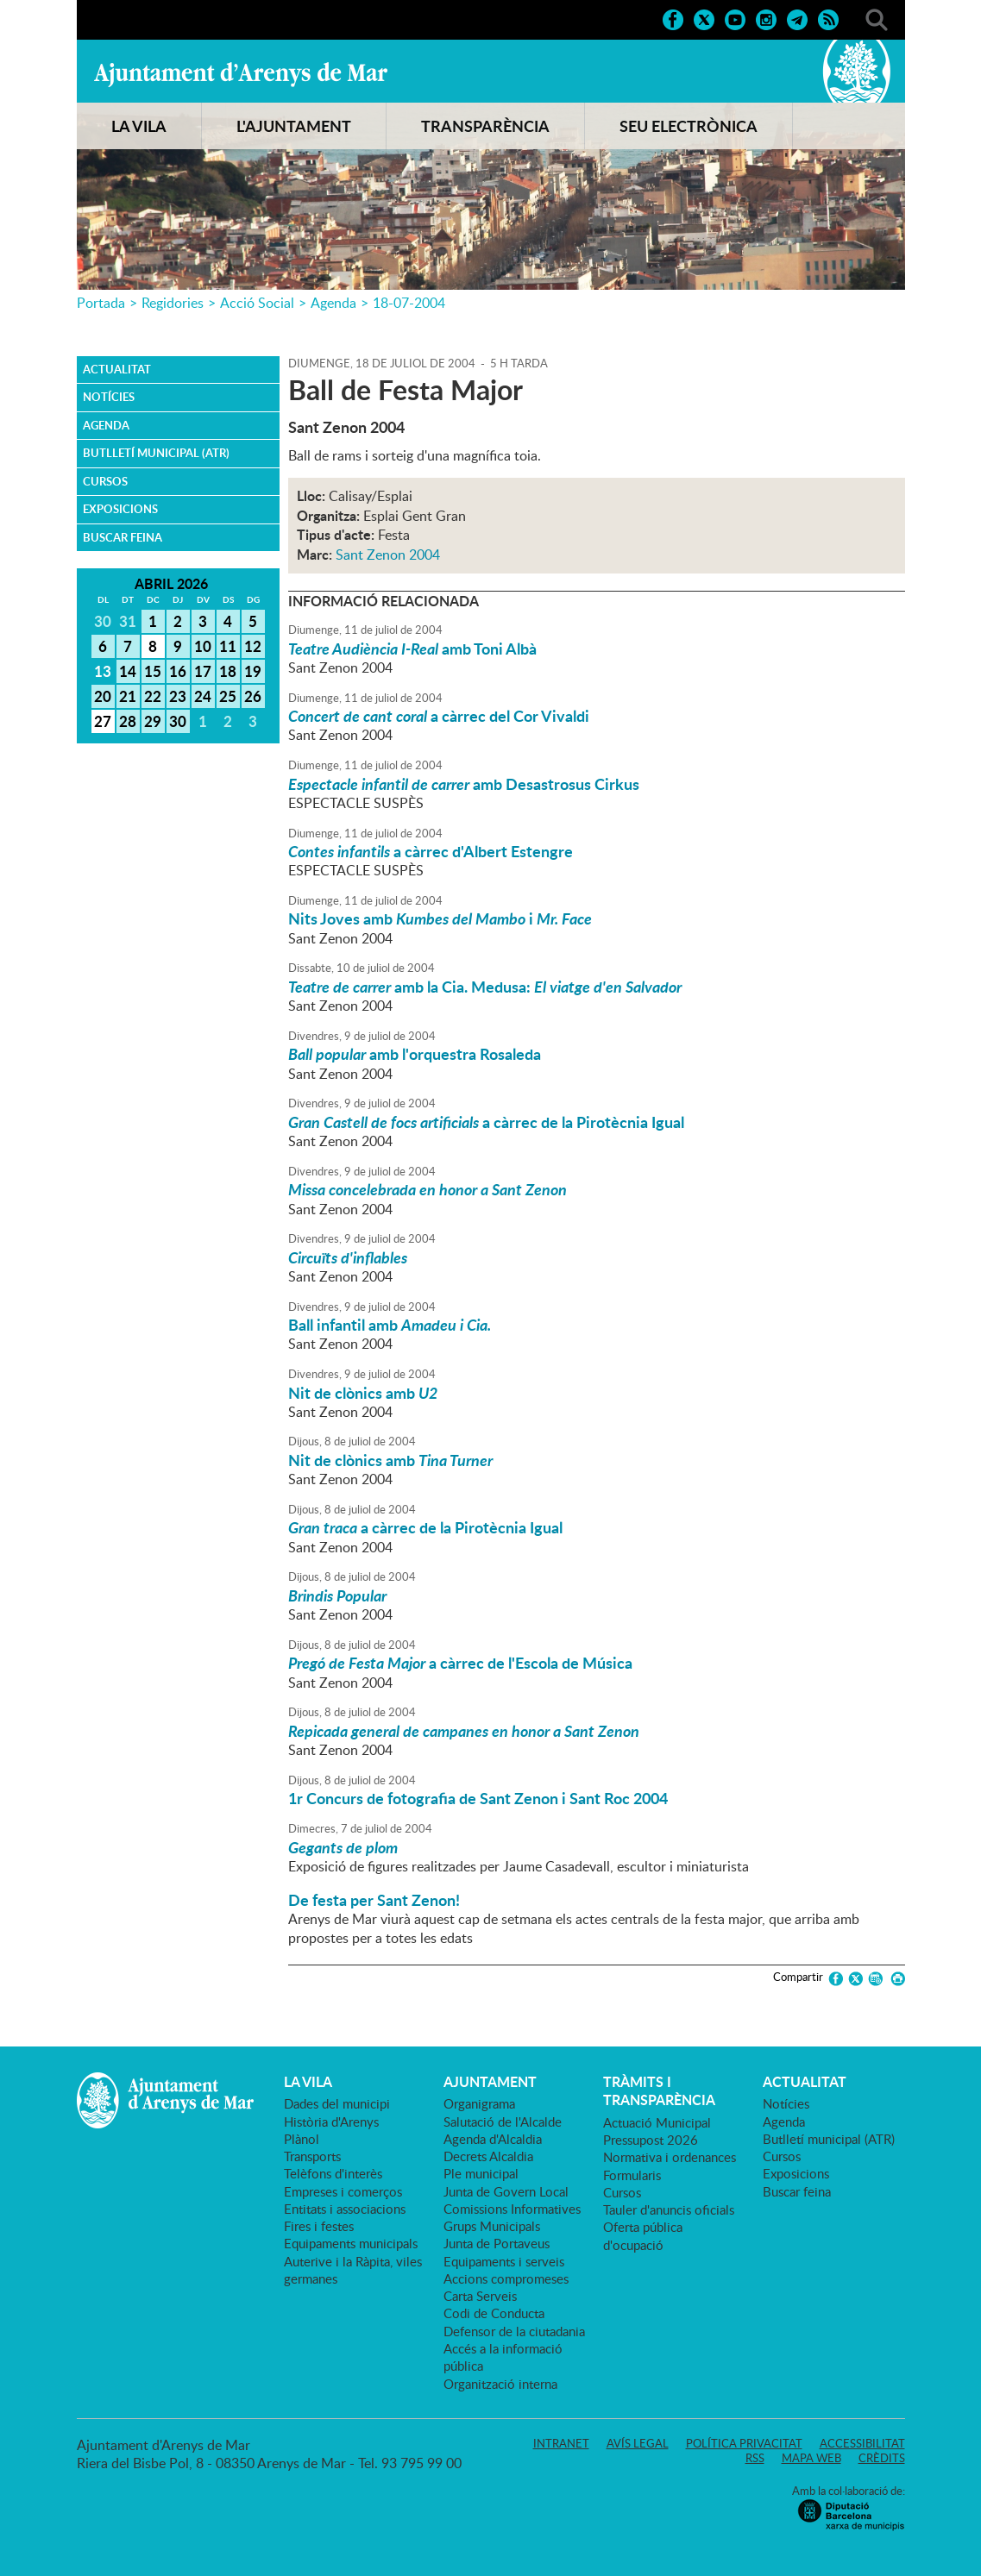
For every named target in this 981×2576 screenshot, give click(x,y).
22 (152, 696)
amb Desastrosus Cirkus (463, 784)
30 (177, 721)
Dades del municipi (337, 2103)
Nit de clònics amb (362, 1393)
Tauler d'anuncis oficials (668, 2209)
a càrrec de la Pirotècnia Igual (486, 1122)
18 (227, 671)
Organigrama (479, 2103)
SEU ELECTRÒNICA (688, 126)
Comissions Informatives (512, 2208)
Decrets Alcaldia (488, 2156)
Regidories (172, 302)
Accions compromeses (506, 2278)
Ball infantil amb (389, 1324)
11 (227, 646)
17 (202, 671)
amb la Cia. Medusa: (485, 986)
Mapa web (811, 2458)
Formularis (632, 2175)
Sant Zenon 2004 (388, 554)
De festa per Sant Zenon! (374, 1900)
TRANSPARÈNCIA (485, 126)
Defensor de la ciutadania (514, 2331)
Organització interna (500, 2383)
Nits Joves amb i (440, 918)
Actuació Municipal (657, 2122)
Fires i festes (319, 2225)
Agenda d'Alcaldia (492, 2138)
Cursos (105, 481)
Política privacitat (744, 2443)
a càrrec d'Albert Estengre (430, 851)
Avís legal (638, 2443)
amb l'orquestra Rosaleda (414, 1054)
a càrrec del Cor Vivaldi (438, 716)
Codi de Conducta (493, 2313)
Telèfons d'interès (333, 2173)
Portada (101, 302)
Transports (312, 2156)
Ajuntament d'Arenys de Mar (240, 74)
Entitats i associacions (345, 2208)
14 (127, 671)
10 (202, 646)
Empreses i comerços (343, 2191)
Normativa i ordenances (669, 2156)
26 (252, 696)
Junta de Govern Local (506, 2191)
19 (252, 671)
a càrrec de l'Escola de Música (460, 1663)
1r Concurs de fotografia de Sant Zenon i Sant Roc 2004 (478, 1798)
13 (102, 671)
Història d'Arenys (331, 2121)
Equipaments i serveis (503, 2261)
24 (202, 696)
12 (252, 646)
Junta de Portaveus (496, 2243)
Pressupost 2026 (650, 2139)
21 (127, 696)
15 (152, 671)
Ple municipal (481, 2173)
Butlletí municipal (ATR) (156, 453)
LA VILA (139, 126)
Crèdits (881, 2458)
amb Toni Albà (412, 648)
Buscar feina (122, 537)
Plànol (301, 2138)
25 (227, 696)
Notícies (109, 396)
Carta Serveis (480, 2295)
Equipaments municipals (351, 2243)
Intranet (561, 2443)
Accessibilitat (862, 2443)
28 (127, 721)
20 (102, 696)
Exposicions (120, 509)
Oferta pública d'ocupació (642, 2235)
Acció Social (257, 302)
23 (177, 696)
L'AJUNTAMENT (293, 126)
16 (177, 671)
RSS (754, 2458)
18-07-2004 (409, 302)
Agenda (333, 302)
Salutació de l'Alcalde (502, 2121)
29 (152, 721)
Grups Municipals (491, 2225)
